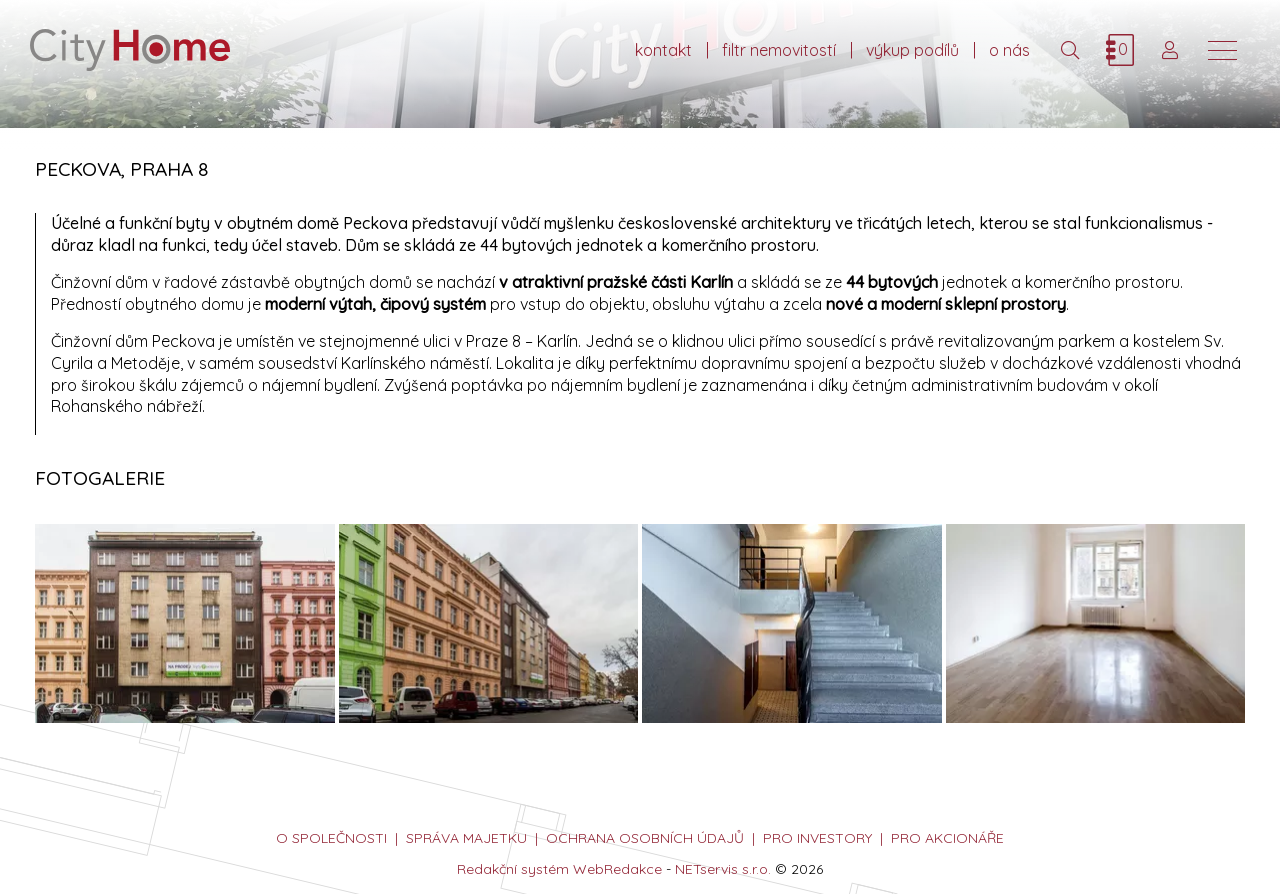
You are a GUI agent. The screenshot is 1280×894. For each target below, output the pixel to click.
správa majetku (466, 838)
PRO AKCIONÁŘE (947, 838)
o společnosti (331, 838)
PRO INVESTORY (817, 838)
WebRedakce (617, 869)
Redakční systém (513, 869)
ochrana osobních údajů (645, 838)
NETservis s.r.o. (723, 869)
